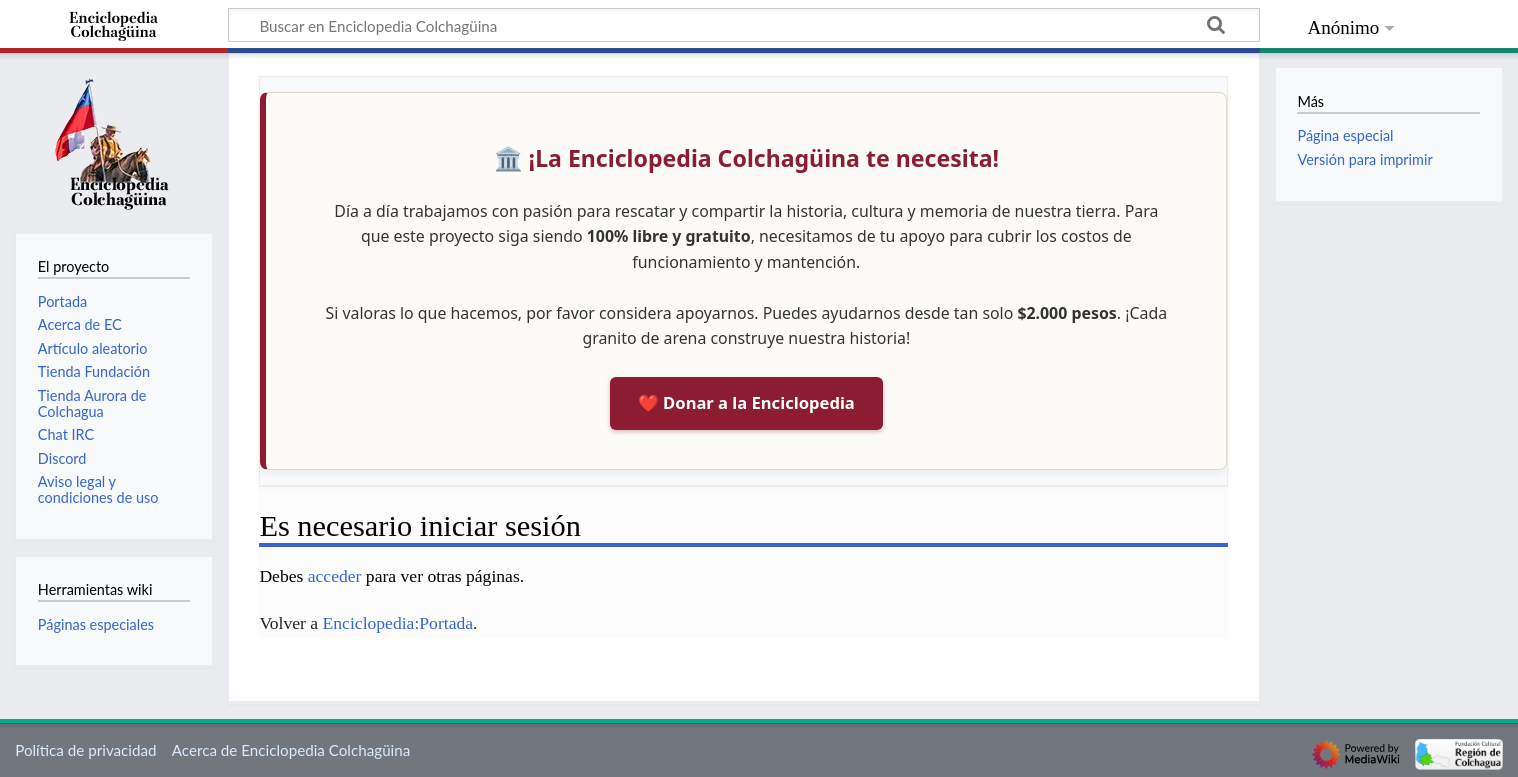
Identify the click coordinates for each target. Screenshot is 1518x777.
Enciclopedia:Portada (398, 623)
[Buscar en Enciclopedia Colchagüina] (744, 25)
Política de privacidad (85, 750)
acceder (335, 576)
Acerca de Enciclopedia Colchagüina (291, 750)
